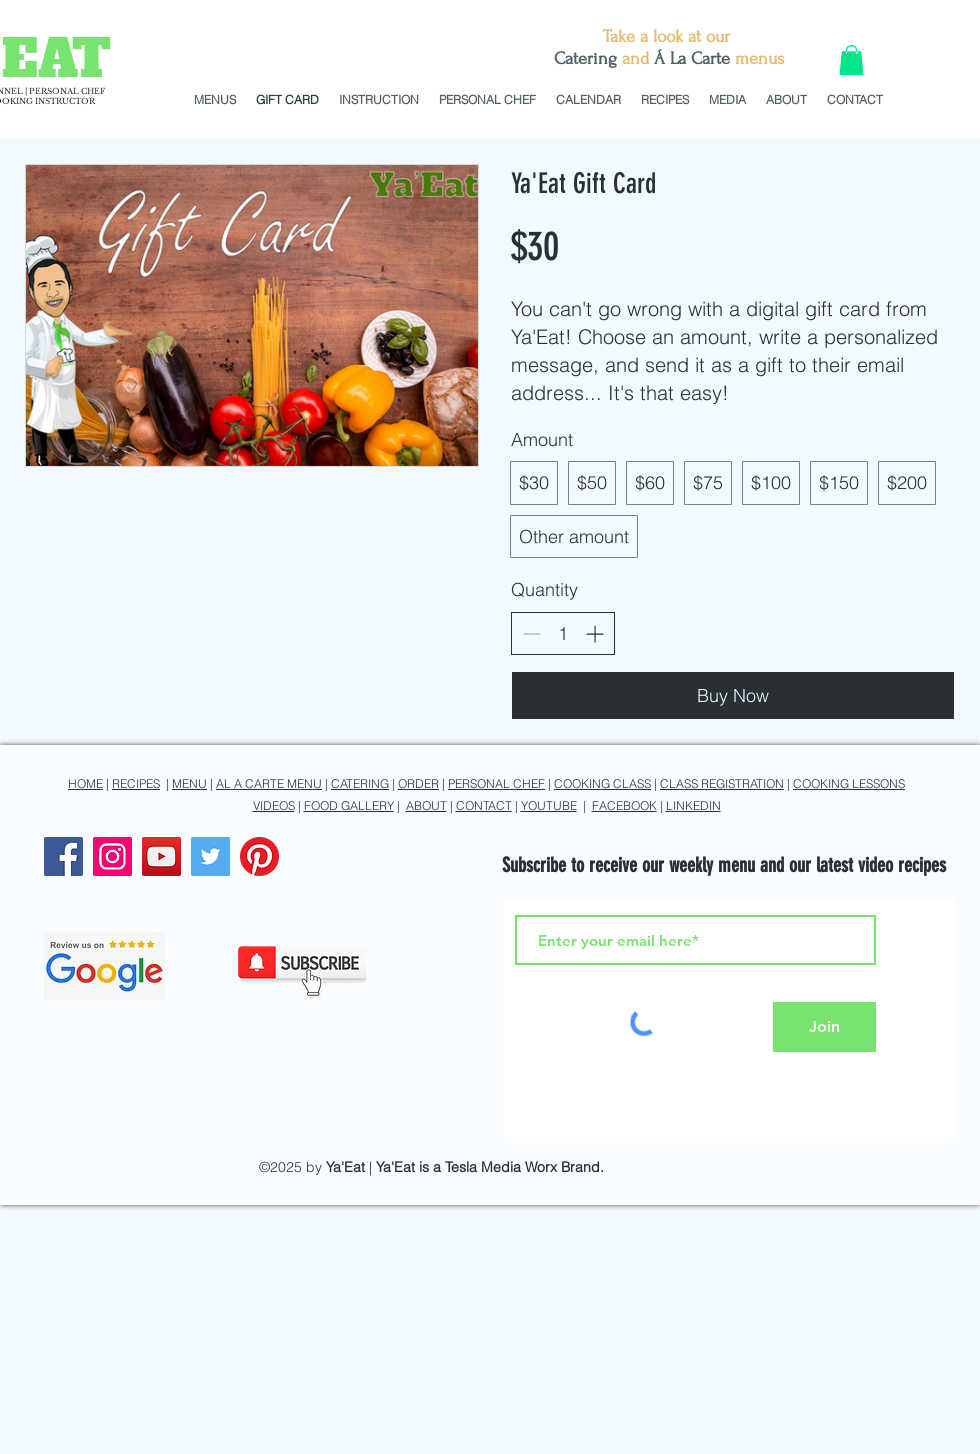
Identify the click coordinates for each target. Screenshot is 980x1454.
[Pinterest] (259, 856)
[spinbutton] (563, 633)
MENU (189, 783)
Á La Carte (692, 58)
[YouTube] (161, 856)
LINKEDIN (693, 805)
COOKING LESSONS (849, 783)
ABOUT (426, 805)
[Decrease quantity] (531, 633)
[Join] (824, 1027)
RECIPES (136, 783)
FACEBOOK (624, 805)
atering (591, 58)
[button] (851, 60)
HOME (85, 783)
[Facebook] (63, 856)
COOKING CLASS (602, 783)
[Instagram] (112, 856)
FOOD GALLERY (349, 805)
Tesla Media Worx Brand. (524, 1167)
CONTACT (484, 805)
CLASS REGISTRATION (722, 783)
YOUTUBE (549, 805)
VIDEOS (274, 805)
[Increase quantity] (594, 633)
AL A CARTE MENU (269, 783)
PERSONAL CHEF (496, 783)
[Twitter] (210, 856)
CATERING (360, 783)
